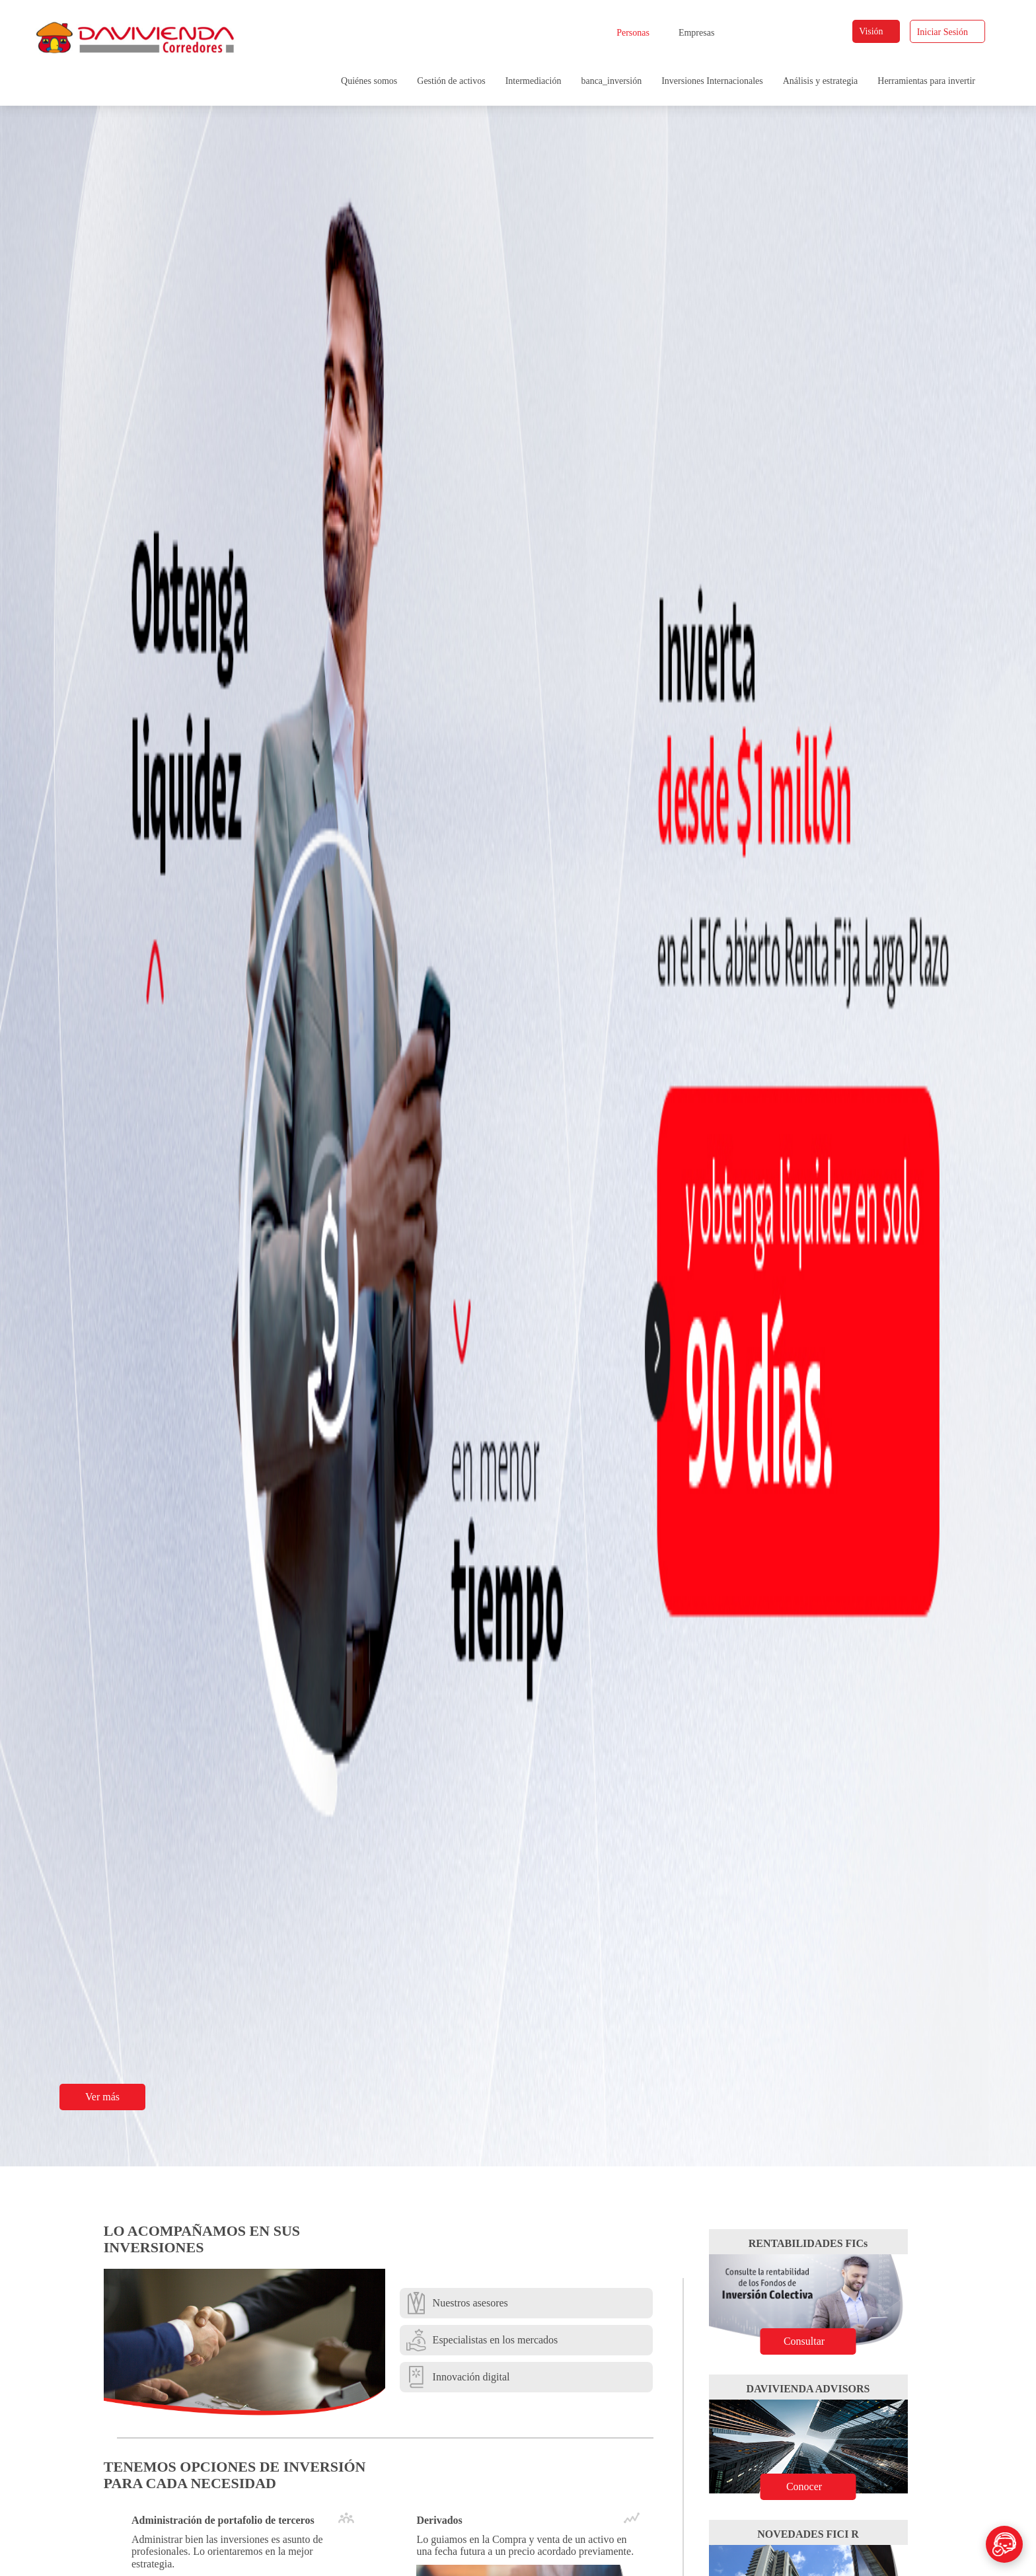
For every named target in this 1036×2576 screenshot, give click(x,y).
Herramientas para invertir (926, 81)
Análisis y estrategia (820, 81)
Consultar (815, 2341)
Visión (877, 31)
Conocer (816, 2486)
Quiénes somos (369, 81)
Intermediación (533, 81)
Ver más (110, 2096)
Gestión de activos (451, 81)
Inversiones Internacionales (712, 81)
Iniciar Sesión (948, 32)
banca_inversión (611, 81)
